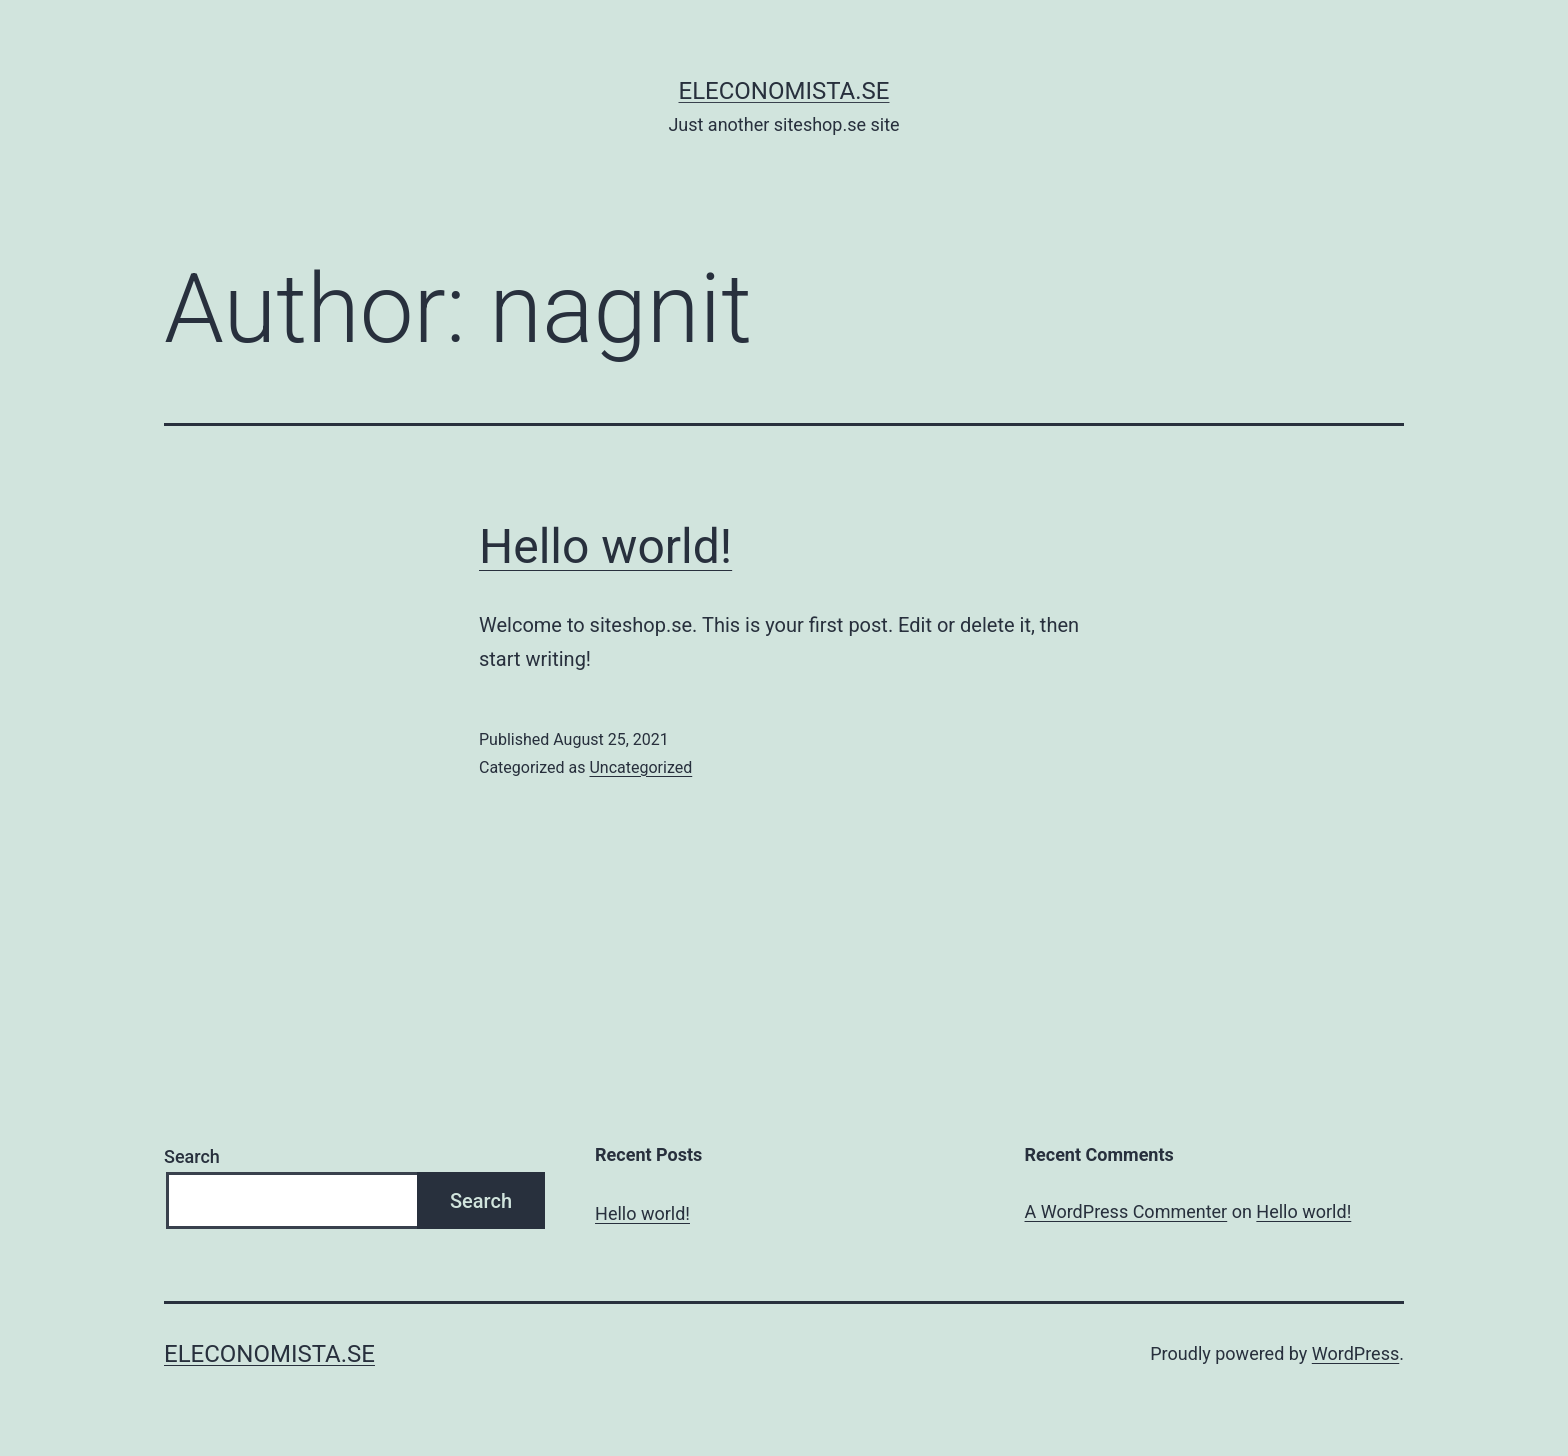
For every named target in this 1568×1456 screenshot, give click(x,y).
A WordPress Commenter (1126, 1211)
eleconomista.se (784, 91)
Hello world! (605, 546)
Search (192, 1156)
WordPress (1355, 1353)
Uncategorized (640, 767)
